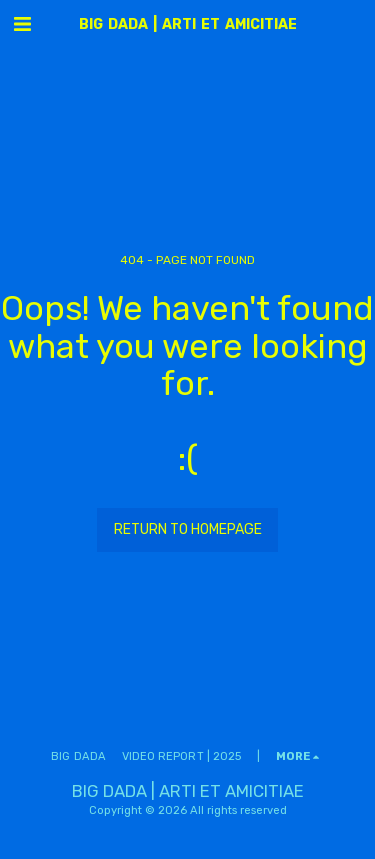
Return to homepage (188, 529)
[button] (22, 24)
